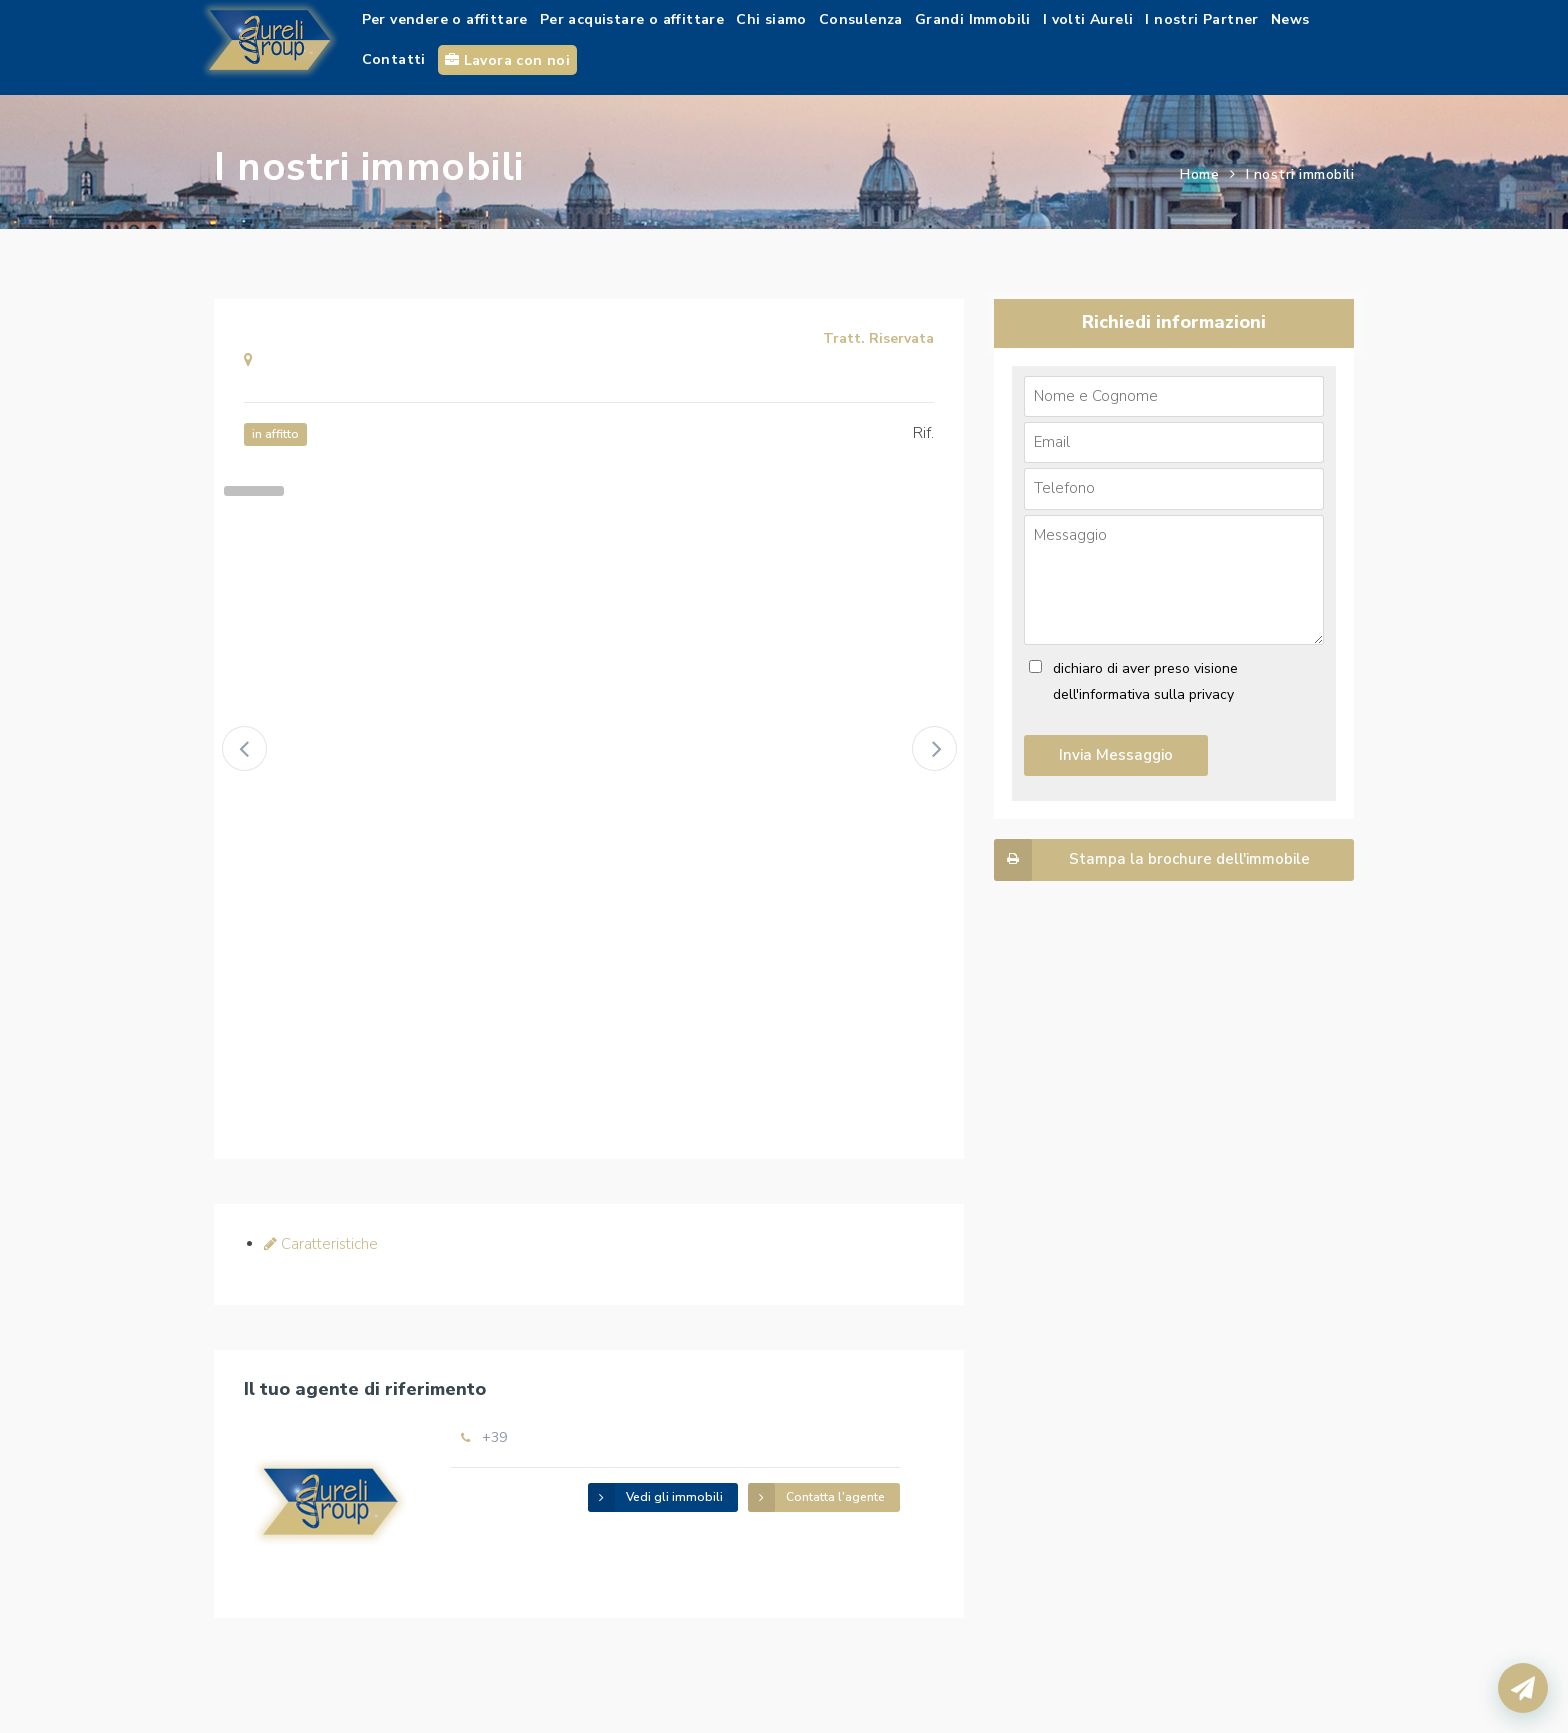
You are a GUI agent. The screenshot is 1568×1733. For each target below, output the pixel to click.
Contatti (394, 59)
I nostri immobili (1300, 174)
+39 (494, 1437)
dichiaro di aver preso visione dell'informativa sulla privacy (1145, 681)
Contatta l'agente (816, 1497)
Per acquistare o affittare (632, 19)
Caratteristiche (321, 1244)
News (1290, 19)
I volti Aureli (1088, 19)
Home (1199, 174)
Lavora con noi (507, 60)
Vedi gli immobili (655, 1497)
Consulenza (861, 19)
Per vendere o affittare (445, 19)
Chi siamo (771, 19)
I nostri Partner (1201, 19)
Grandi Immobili (973, 19)
